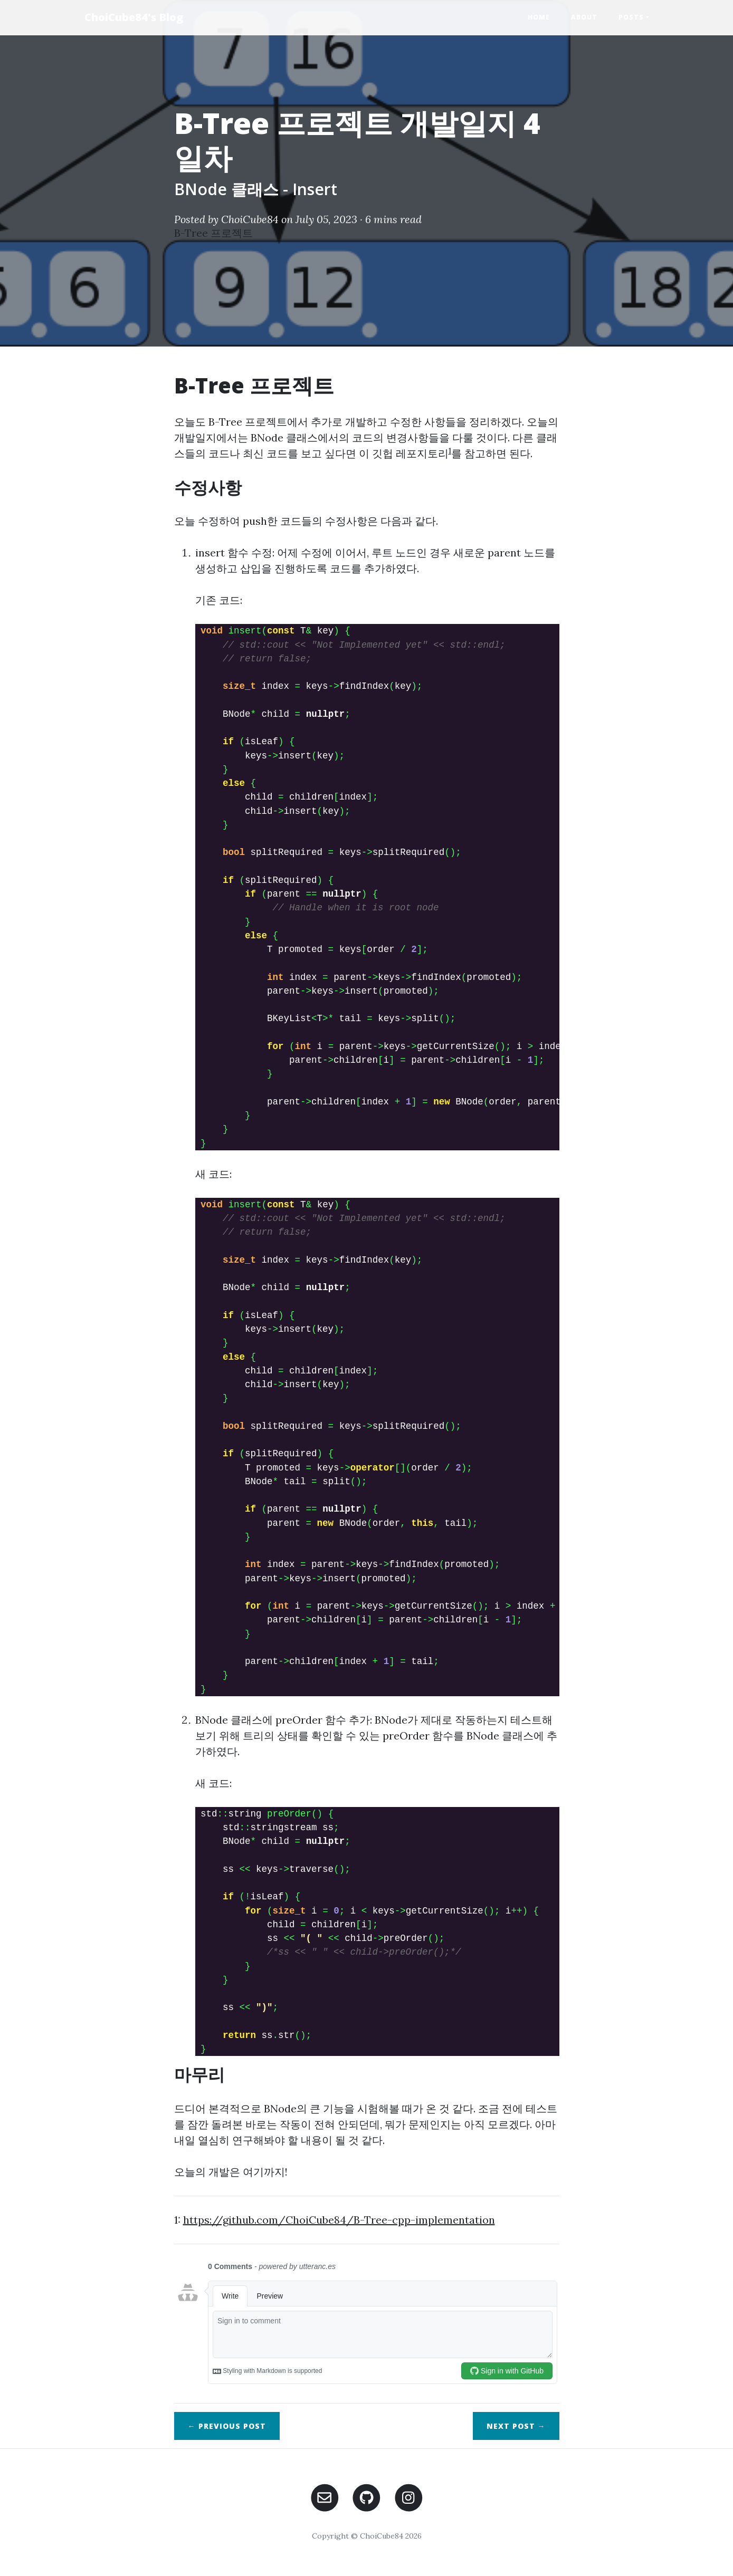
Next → (516, 2426)
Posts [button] (631, 17)
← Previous (227, 2426)
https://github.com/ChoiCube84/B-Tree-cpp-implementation (339, 2219)
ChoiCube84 (250, 219)
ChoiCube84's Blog (133, 17)
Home (539, 17)
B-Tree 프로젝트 (213, 232)
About (584, 17)
